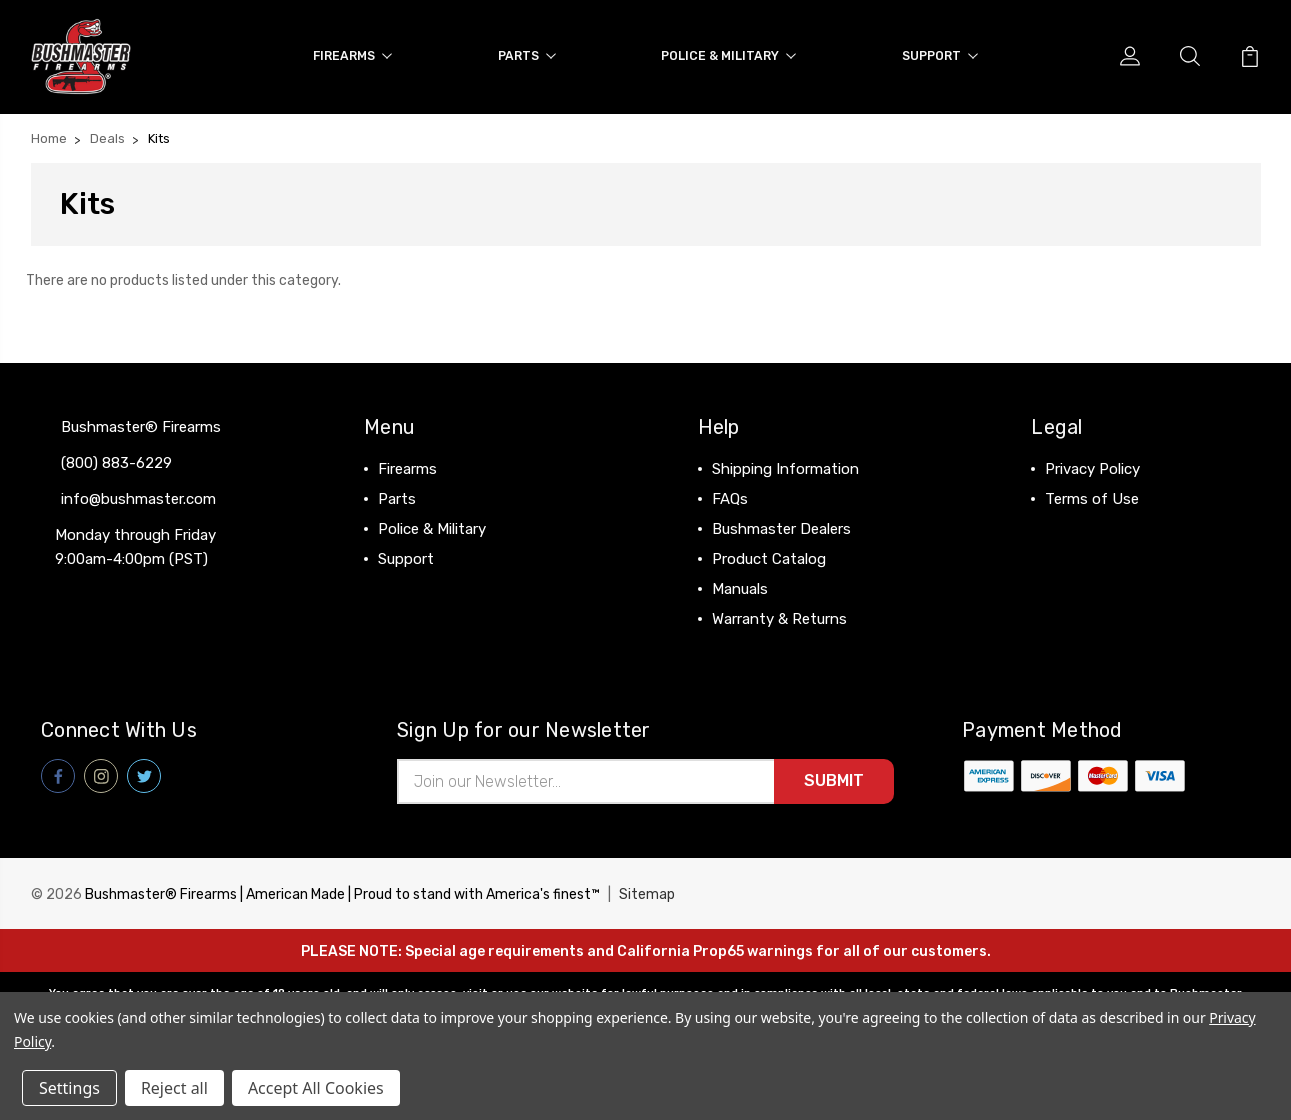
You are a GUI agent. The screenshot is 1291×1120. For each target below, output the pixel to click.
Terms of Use (1092, 498)
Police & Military (728, 55)
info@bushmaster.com (138, 498)
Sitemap (647, 893)
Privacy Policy (1092, 468)
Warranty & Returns (779, 618)
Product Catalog (769, 558)
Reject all (174, 1088)
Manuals (740, 588)
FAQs (730, 498)
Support (940, 55)
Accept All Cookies (316, 1088)
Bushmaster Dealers (781, 528)
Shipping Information (785, 468)
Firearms (352, 55)
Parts (527, 55)
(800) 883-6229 (116, 462)
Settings (69, 1088)
